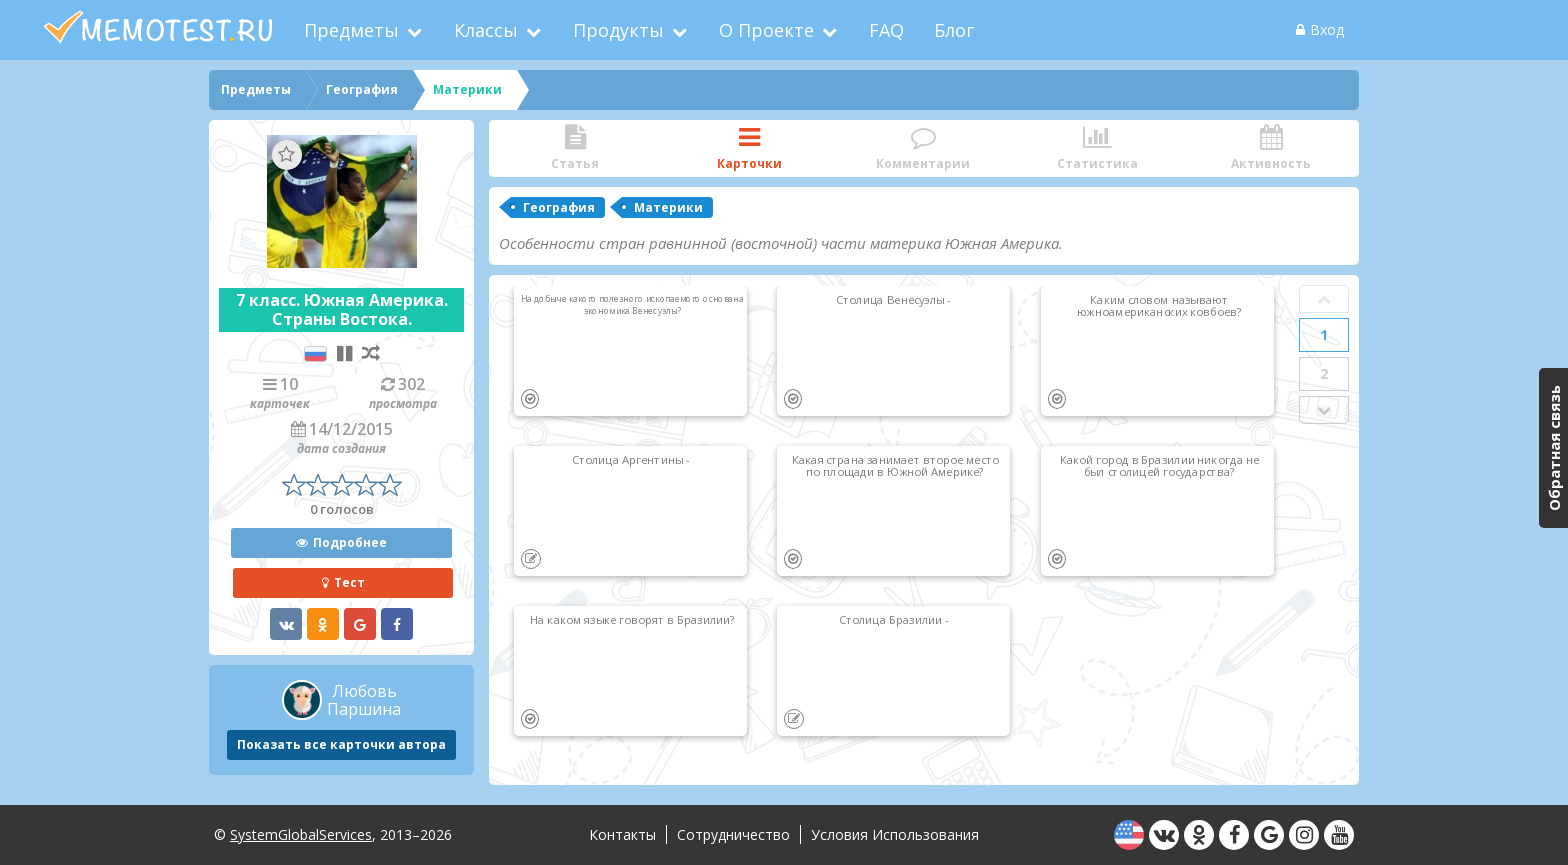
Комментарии (923, 148)
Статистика (1097, 148)
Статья (575, 148)
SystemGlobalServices (301, 834)
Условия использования (895, 834)
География (559, 207)
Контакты (622, 834)
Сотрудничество (733, 834)
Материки (668, 207)
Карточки (749, 148)
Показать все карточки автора (341, 744)
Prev (1324, 299)
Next (1324, 410)
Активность (1271, 148)
